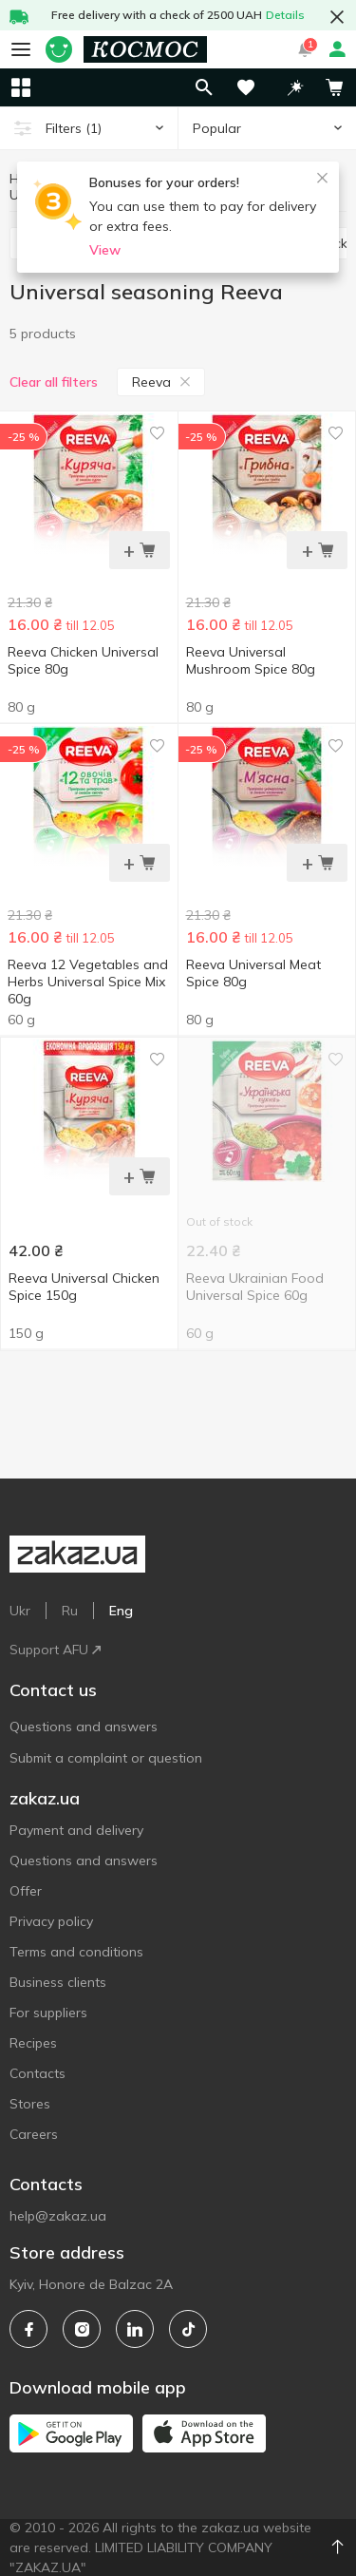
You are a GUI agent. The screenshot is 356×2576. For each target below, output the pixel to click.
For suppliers (48, 2012)
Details (285, 15)
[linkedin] (135, 2329)
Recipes (33, 2042)
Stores (29, 2103)
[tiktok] (188, 2329)
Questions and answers (83, 1726)
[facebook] (28, 2329)
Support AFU (55, 1649)
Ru (70, 1610)
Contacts (37, 2073)
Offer (25, 1890)
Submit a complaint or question (105, 1757)
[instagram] (82, 2329)
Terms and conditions (76, 1951)
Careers (33, 2134)
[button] (295, 87)
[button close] (337, 17)
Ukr (19, 1610)
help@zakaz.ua (57, 2215)
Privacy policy (51, 1921)
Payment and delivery (76, 1830)
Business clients (57, 1982)
